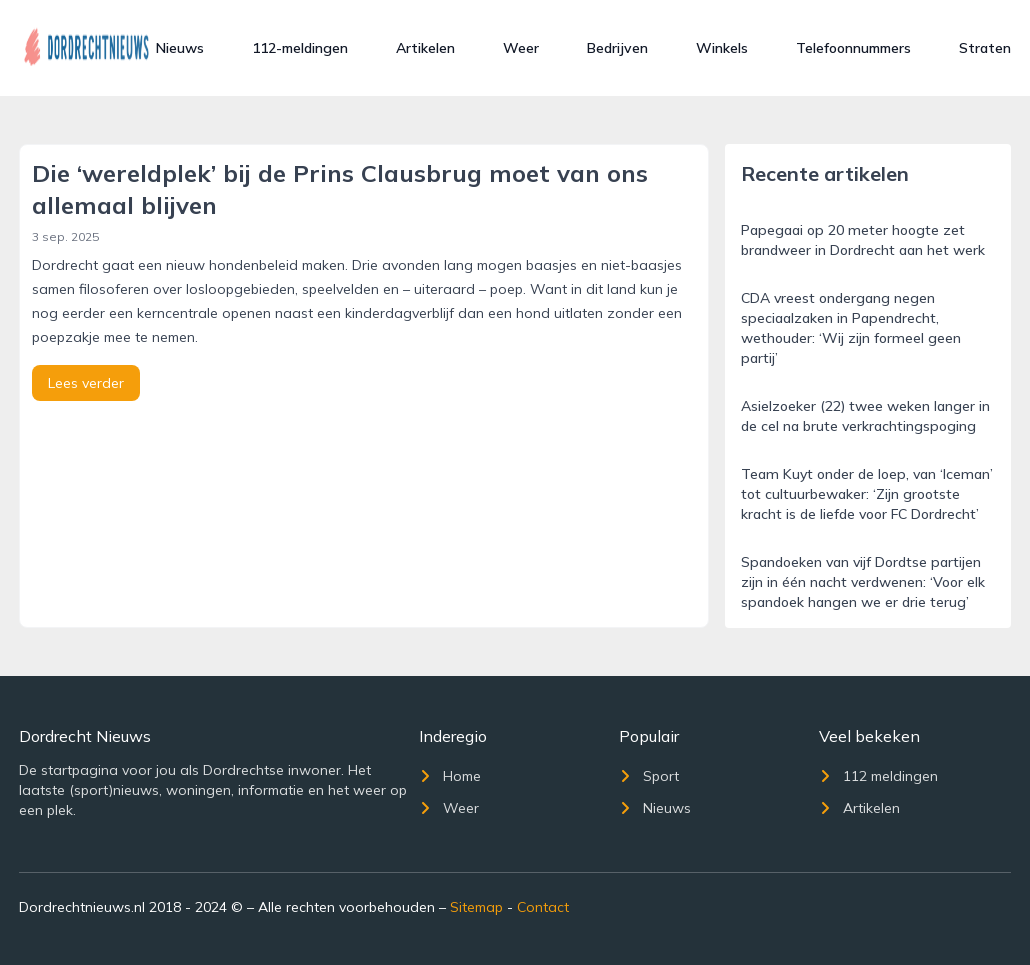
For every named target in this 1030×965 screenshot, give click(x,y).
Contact (543, 907)
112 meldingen (878, 776)
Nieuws (180, 48)
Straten (985, 48)
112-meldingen (300, 48)
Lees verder (86, 383)
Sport (649, 776)
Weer (521, 48)
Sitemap (476, 907)
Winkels (722, 48)
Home (450, 776)
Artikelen (425, 48)
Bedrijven (617, 48)
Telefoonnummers (853, 48)
